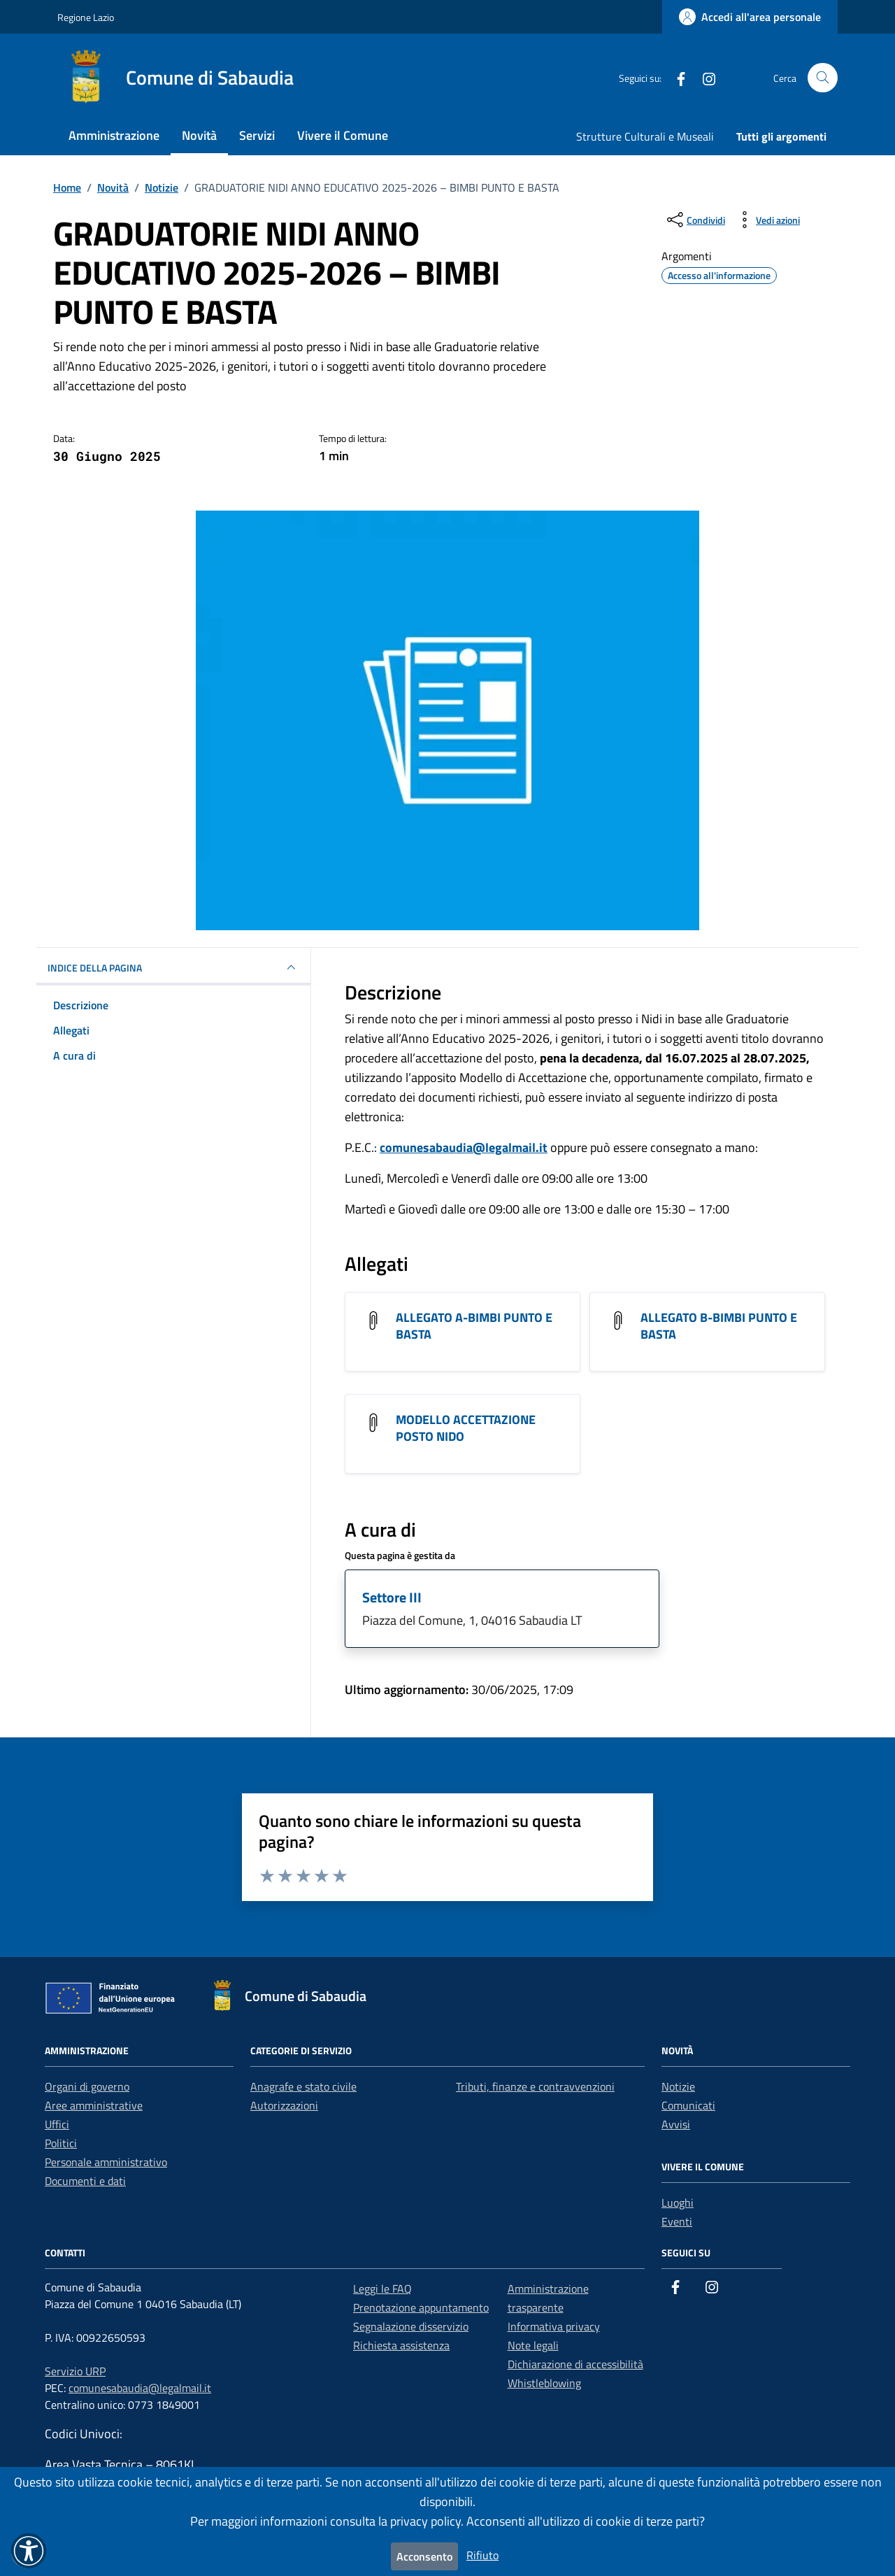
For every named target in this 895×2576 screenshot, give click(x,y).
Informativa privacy (554, 2326)
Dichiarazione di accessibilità (575, 2364)
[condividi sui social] (694, 219)
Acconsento (424, 2556)
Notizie (678, 2086)
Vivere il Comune (342, 135)
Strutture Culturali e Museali (645, 136)
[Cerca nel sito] (823, 78)
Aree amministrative (94, 2105)
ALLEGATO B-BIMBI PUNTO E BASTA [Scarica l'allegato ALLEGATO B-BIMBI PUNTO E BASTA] (718, 1326)
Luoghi (677, 2202)
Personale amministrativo (106, 2162)
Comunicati (688, 2105)
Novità (199, 135)
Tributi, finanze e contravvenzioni (535, 2086)
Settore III (392, 1597)
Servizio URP (75, 2371)
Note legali (533, 2345)
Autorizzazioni (284, 2105)
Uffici (57, 2124)
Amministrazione (114, 135)
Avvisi (675, 2124)
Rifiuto (482, 2555)
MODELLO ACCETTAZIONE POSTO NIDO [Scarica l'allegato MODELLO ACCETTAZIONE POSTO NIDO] (466, 1428)
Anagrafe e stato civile (303, 2086)
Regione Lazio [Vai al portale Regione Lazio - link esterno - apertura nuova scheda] (85, 17)
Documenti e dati (85, 2180)
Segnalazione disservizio (410, 2326)
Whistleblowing (544, 2383)
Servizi (257, 135)
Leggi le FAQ (382, 2288)
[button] (28, 2551)
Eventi (676, 2221)
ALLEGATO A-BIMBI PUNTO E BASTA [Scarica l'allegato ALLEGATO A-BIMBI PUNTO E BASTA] (474, 1326)
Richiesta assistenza (401, 2345)
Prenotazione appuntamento (421, 2307)
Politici (61, 2143)
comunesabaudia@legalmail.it (463, 1147)
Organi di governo (87, 2086)
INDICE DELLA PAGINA (173, 967)
